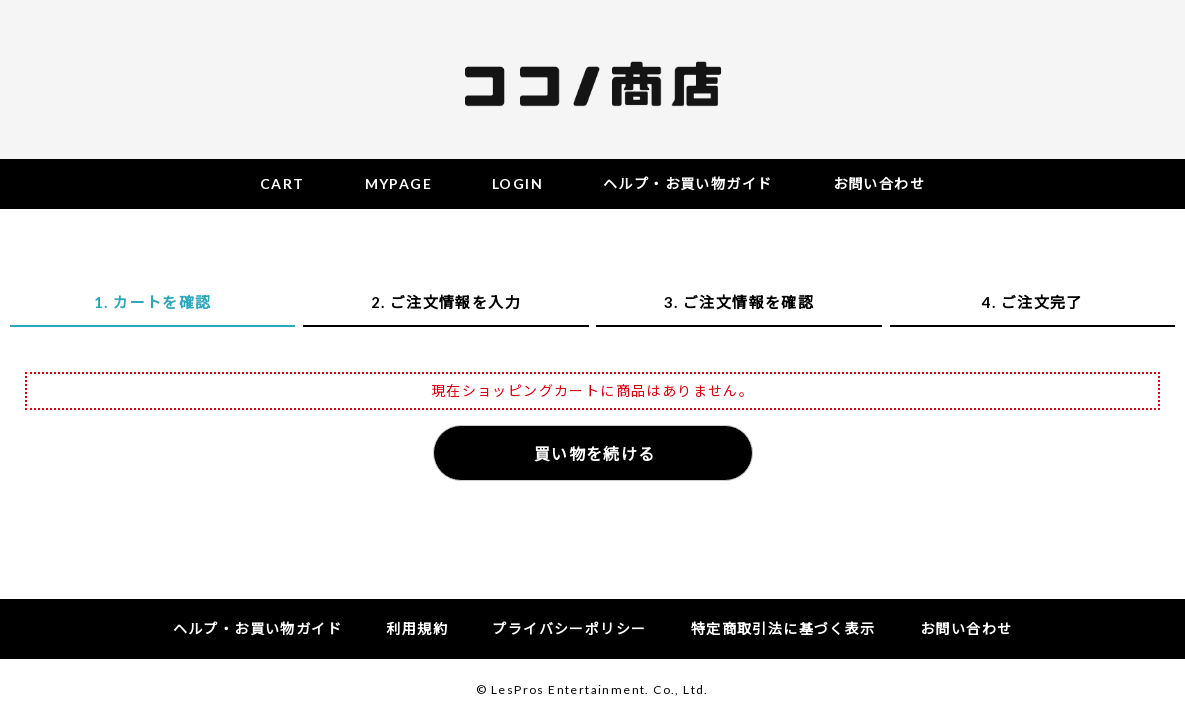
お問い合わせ (966, 628)
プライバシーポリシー (569, 628)
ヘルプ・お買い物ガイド (257, 628)
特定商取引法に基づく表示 (783, 628)
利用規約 (417, 628)
